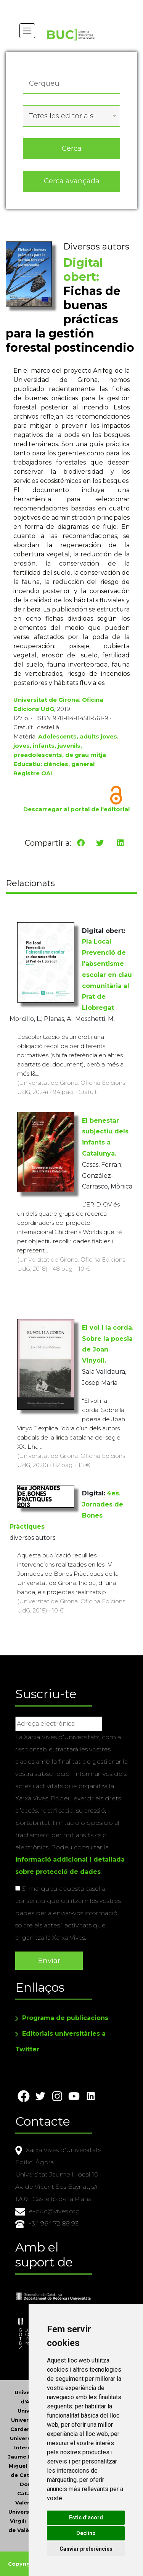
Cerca (72, 148)
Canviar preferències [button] (85, 2549)
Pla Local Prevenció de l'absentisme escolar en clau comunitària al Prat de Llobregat (107, 974)
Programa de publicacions (65, 2018)
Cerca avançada (72, 180)
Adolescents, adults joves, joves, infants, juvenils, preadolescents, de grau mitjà (66, 745)
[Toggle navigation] (27, 30)
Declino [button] (86, 2533)
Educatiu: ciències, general (54, 764)
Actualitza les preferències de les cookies (71, 5)
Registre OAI (32, 773)
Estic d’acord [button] (86, 2517)
